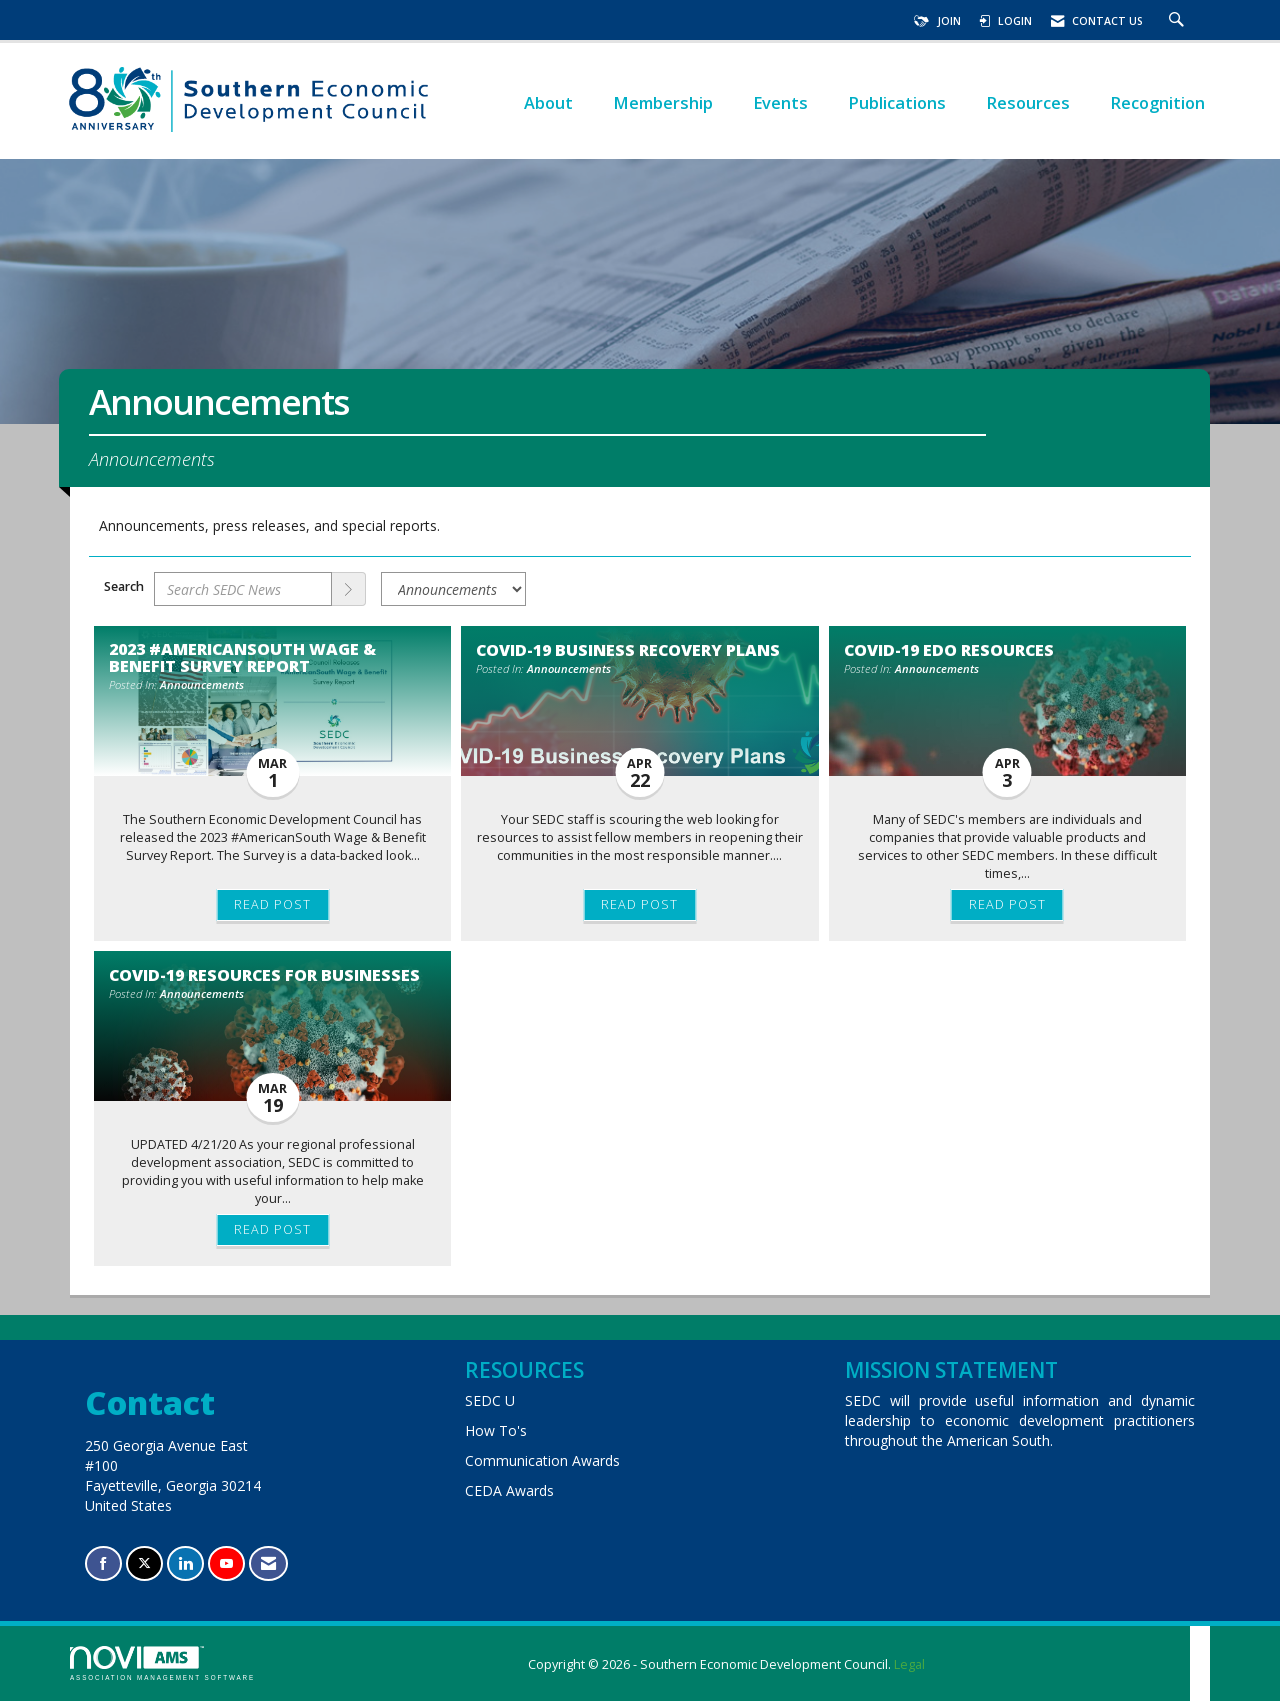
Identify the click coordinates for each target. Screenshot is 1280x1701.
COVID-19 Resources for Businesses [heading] (264, 975)
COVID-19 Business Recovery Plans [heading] (628, 650)
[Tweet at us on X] (144, 1563)
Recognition (1157, 102)
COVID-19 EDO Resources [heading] (949, 650)
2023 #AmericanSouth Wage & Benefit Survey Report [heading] (242, 657)
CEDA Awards (509, 1490)
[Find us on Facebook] (103, 1563)
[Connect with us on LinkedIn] (185, 1563)
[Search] (349, 589)
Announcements (202, 684)
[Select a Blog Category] (453, 589)
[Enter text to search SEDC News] (243, 589)
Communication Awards (542, 1460)
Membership (663, 102)
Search (124, 586)
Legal (909, 1664)
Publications (897, 102)
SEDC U (490, 1400)
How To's (496, 1430)
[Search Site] (1179, 21)
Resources (1028, 102)
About (548, 102)
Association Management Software (162, 1663)
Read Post (272, 904)
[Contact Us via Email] (268, 1563)
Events (780, 102)
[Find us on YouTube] (226, 1563)
